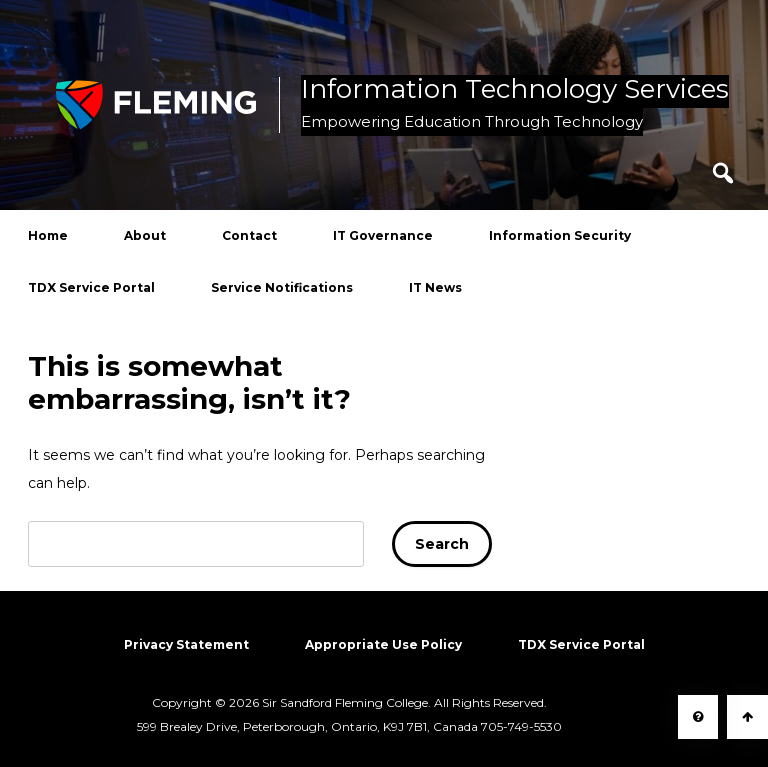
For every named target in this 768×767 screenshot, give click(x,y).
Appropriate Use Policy (383, 644)
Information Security (560, 235)
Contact (249, 235)
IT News (435, 287)
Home (48, 235)
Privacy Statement (186, 644)
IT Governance (383, 235)
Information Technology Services (515, 90)
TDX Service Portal (91, 287)
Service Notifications (282, 287)
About (145, 235)
